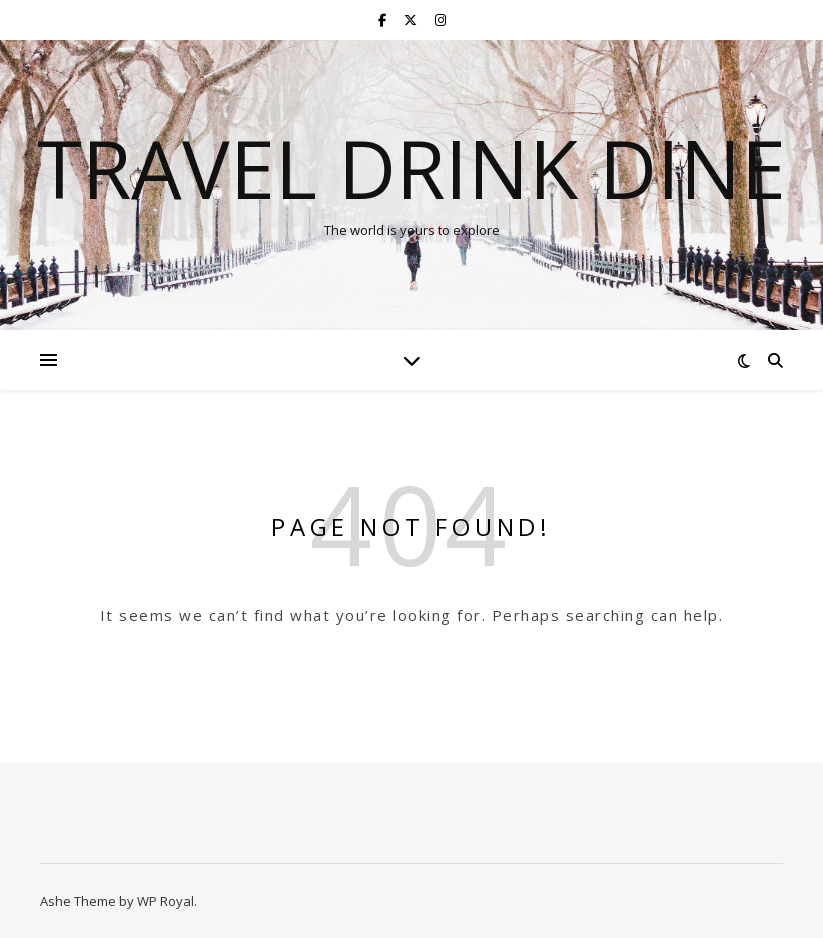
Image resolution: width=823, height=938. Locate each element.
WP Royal (165, 901)
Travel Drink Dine (411, 168)
